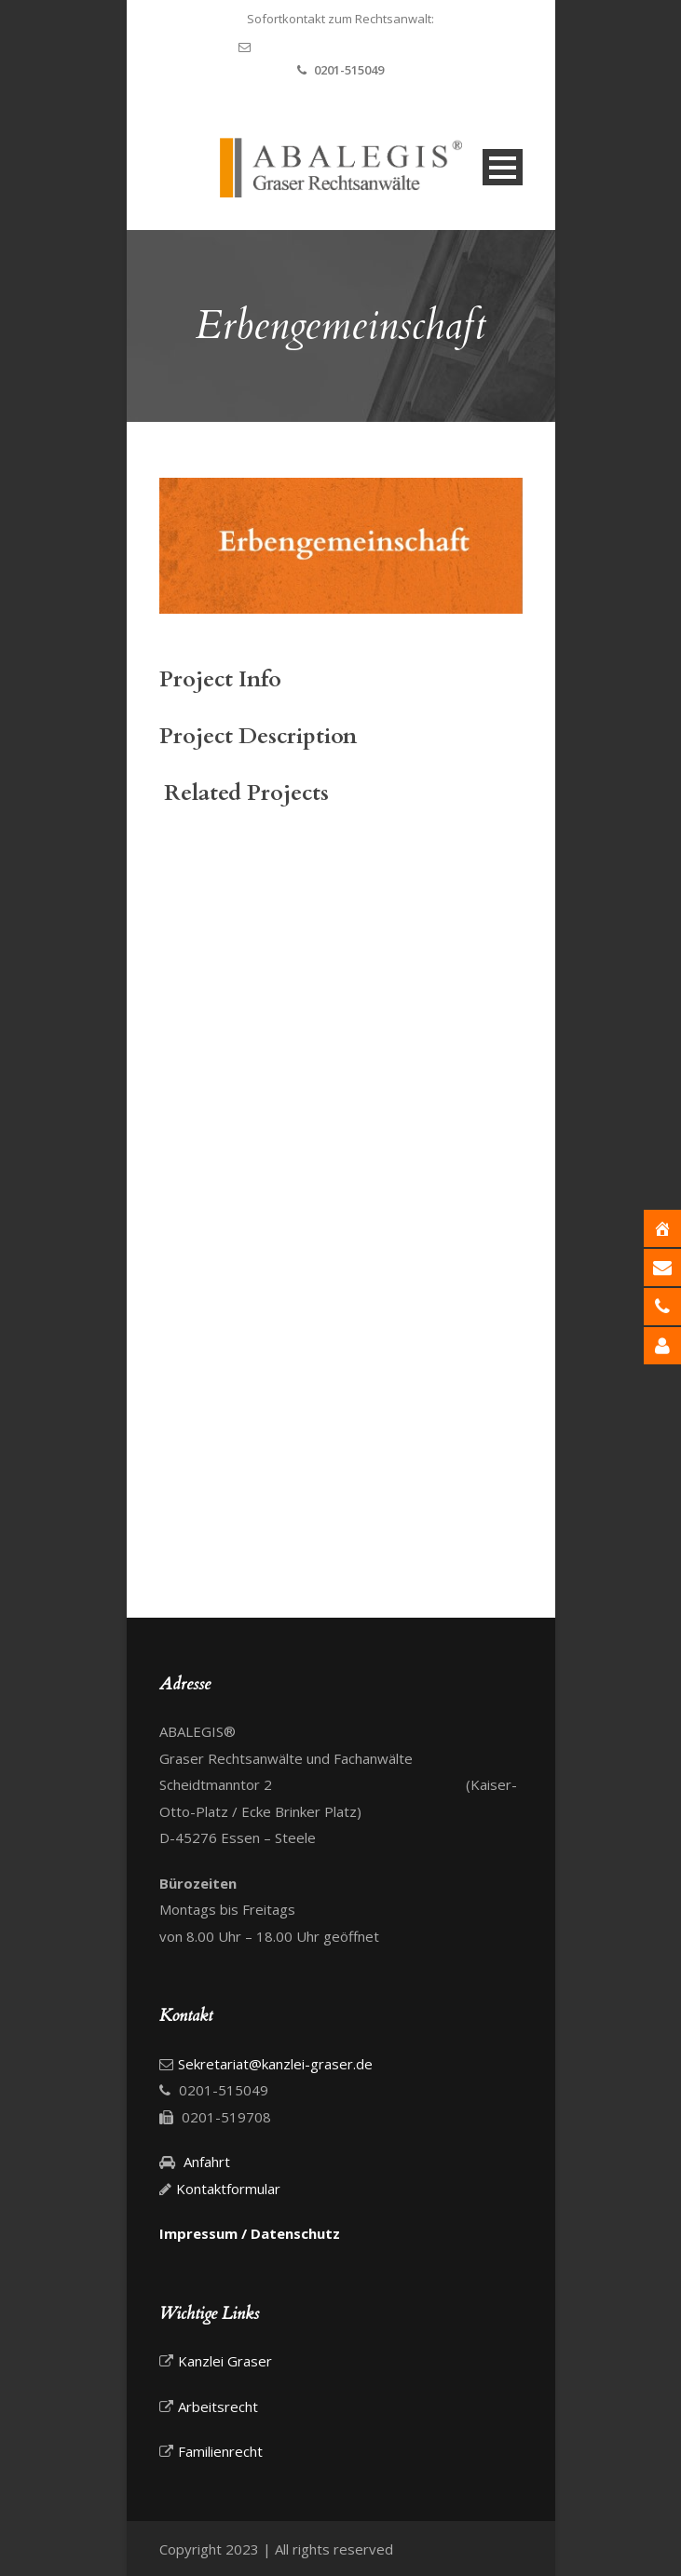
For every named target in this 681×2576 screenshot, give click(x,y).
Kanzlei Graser (225, 2361)
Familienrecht (220, 2451)
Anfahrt (205, 2161)
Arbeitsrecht (218, 2406)
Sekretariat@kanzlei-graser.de (350, 46)
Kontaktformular (228, 2188)
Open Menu (503, 167)
